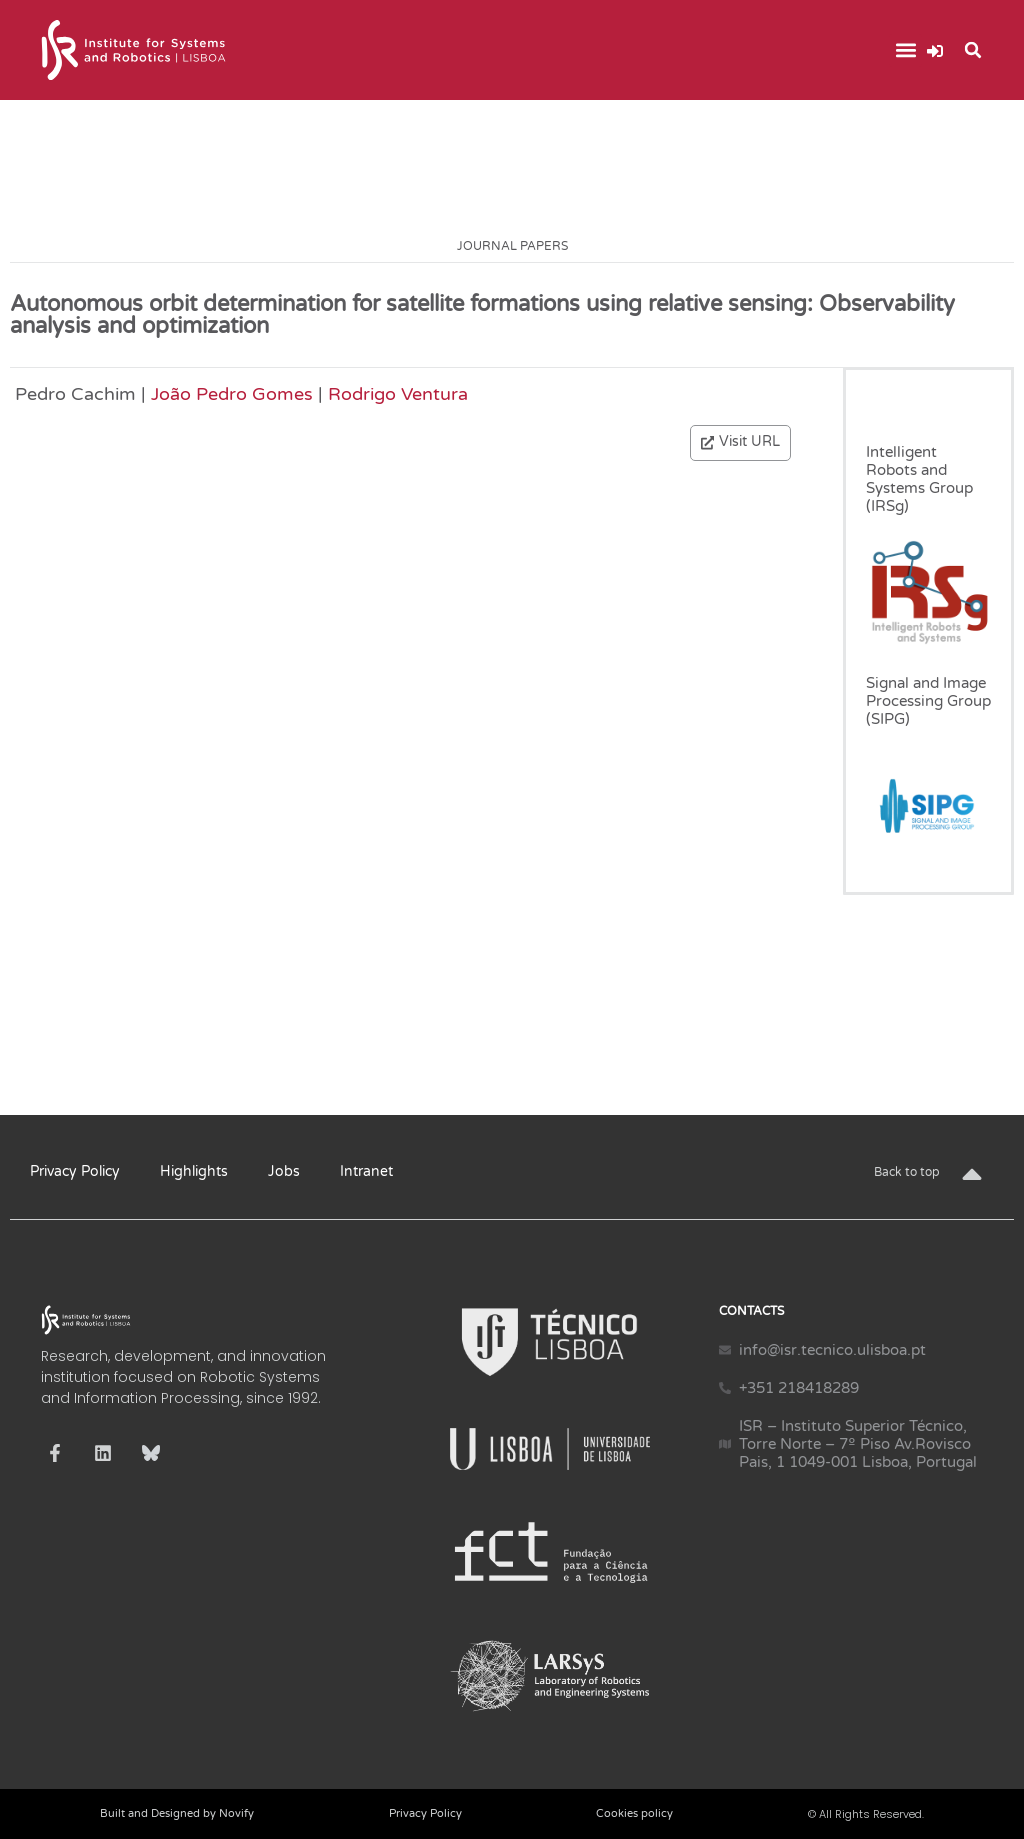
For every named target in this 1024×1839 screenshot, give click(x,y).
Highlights (194, 1171)
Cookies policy (634, 1813)
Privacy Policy (75, 1171)
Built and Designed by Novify (177, 1813)
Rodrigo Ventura (398, 394)
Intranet (366, 1171)
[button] (905, 50)
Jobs (284, 1171)
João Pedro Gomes (232, 394)
